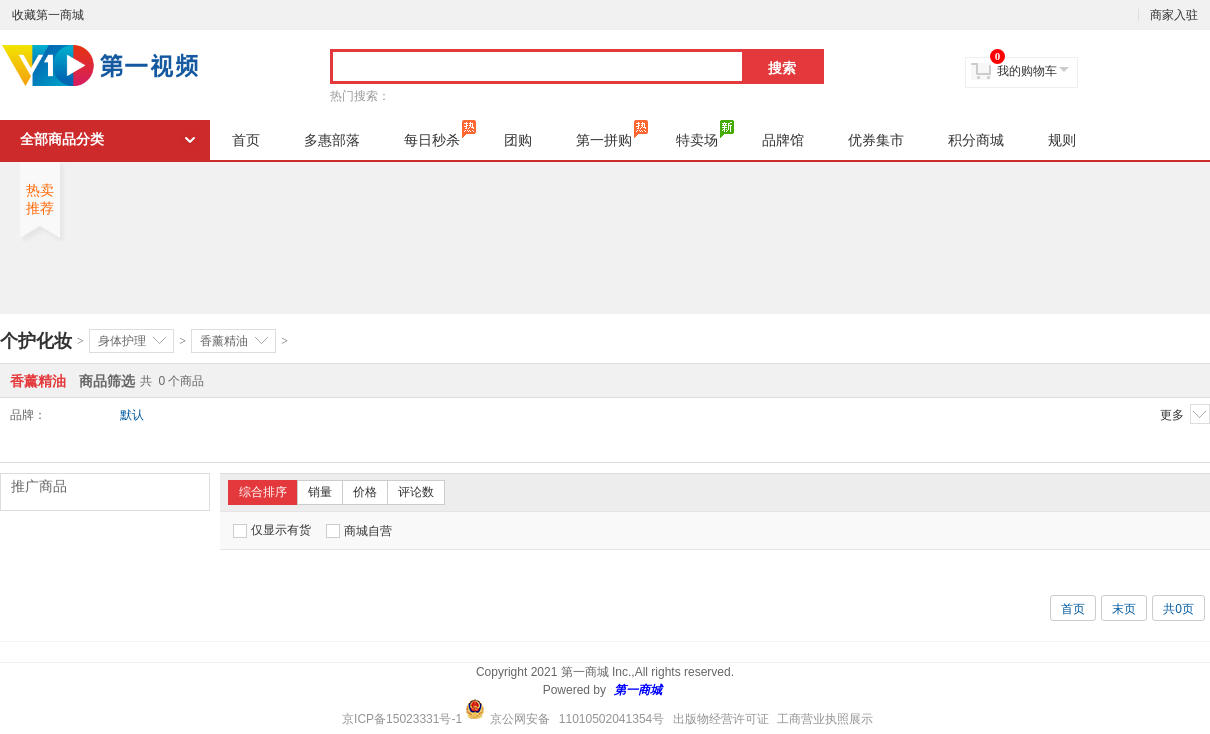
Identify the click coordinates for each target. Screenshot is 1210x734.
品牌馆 (783, 140)
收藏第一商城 (48, 15)
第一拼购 (612, 134)
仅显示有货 (272, 530)
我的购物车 (1027, 71)
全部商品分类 (62, 139)
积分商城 (976, 140)
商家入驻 (1174, 15)
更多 (1185, 414)
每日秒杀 (440, 134)
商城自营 (359, 531)
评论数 (416, 492)
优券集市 (876, 140)
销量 (320, 492)
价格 (365, 492)
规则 (1062, 140)
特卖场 (705, 134)
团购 (518, 140)
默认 (132, 415)
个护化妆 (36, 341)
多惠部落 (332, 140)
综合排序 (263, 492)
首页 (246, 140)
